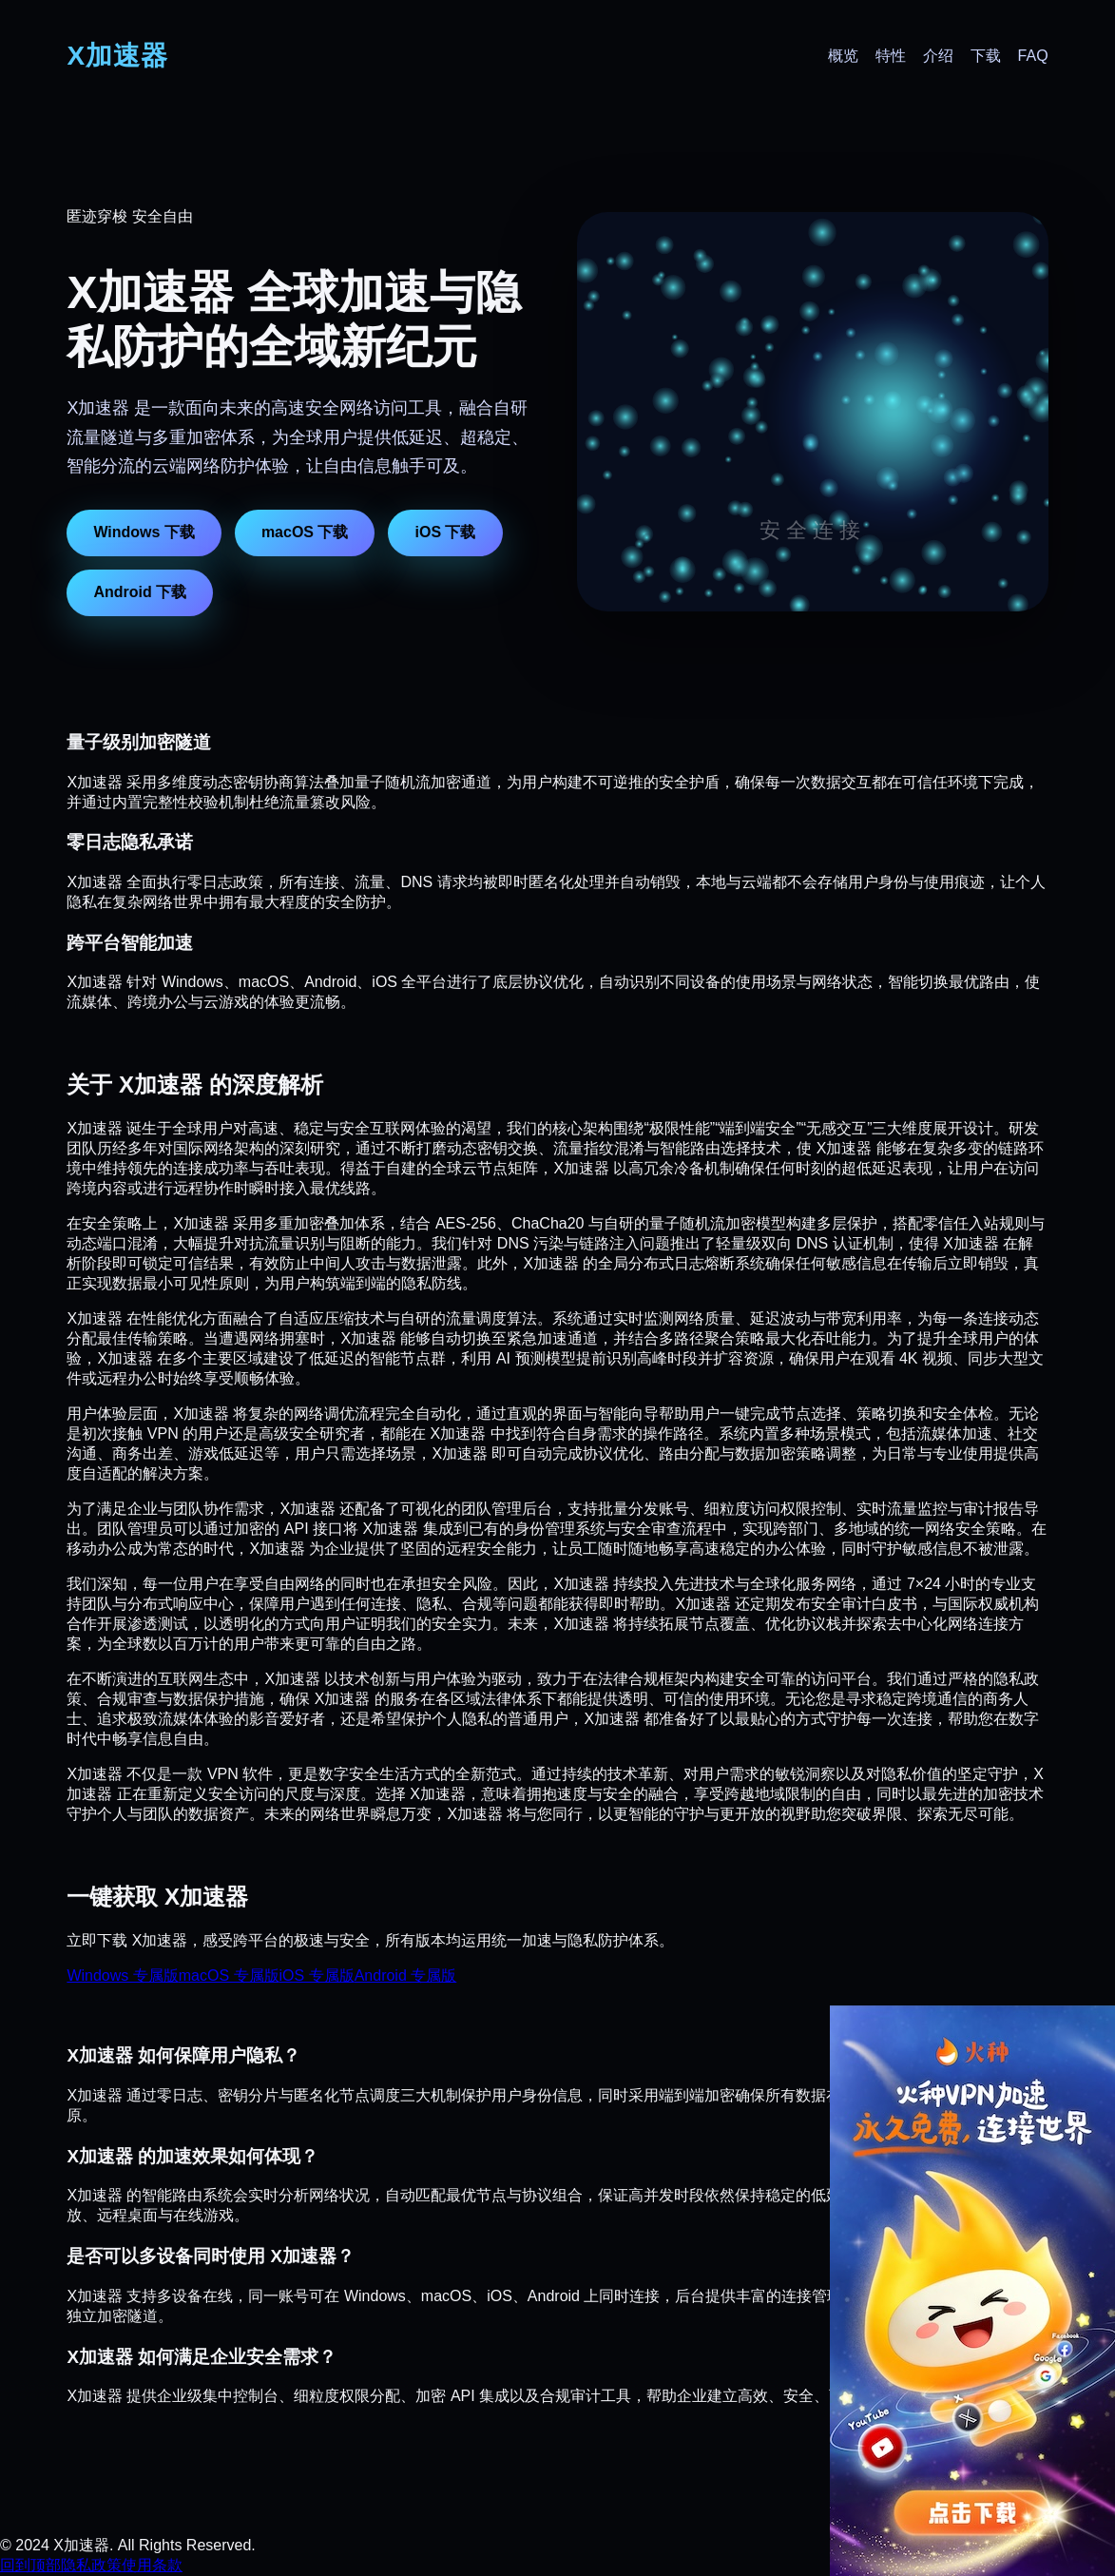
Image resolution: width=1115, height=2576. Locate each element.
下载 (986, 56)
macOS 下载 (305, 532)
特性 (890, 56)
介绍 (938, 56)
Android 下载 (139, 592)
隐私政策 (91, 2565)
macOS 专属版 (229, 1975)
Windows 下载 (144, 532)
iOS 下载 (444, 532)
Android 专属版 (406, 1975)
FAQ (1033, 56)
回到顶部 (30, 2565)
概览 (843, 56)
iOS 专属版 (317, 1975)
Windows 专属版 (122, 1975)
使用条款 (152, 2565)
